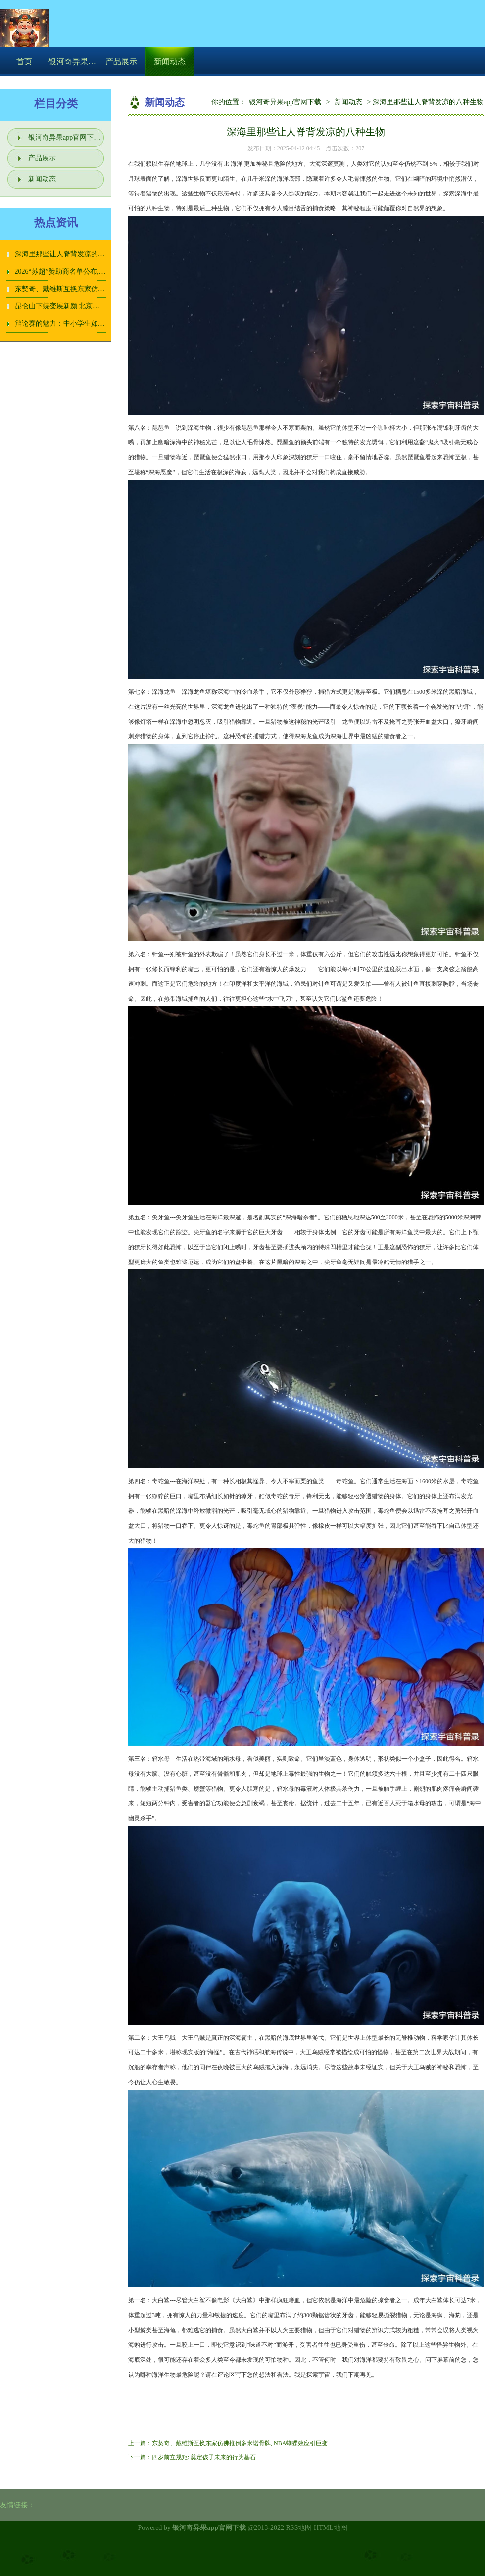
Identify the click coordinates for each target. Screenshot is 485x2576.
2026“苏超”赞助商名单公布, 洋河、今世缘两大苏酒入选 (99, 271)
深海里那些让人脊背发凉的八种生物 (70, 254)
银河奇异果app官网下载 (285, 102)
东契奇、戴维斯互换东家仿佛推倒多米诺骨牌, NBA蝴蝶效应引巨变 (240, 2443)
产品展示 (121, 61)
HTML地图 (330, 2527)
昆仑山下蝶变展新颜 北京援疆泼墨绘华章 (78, 306)
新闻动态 (170, 61)
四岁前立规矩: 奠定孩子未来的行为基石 (204, 2457)
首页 (24, 61)
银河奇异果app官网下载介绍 (72, 61)
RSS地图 (299, 2527)
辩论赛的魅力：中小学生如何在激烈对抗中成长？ (91, 323)
